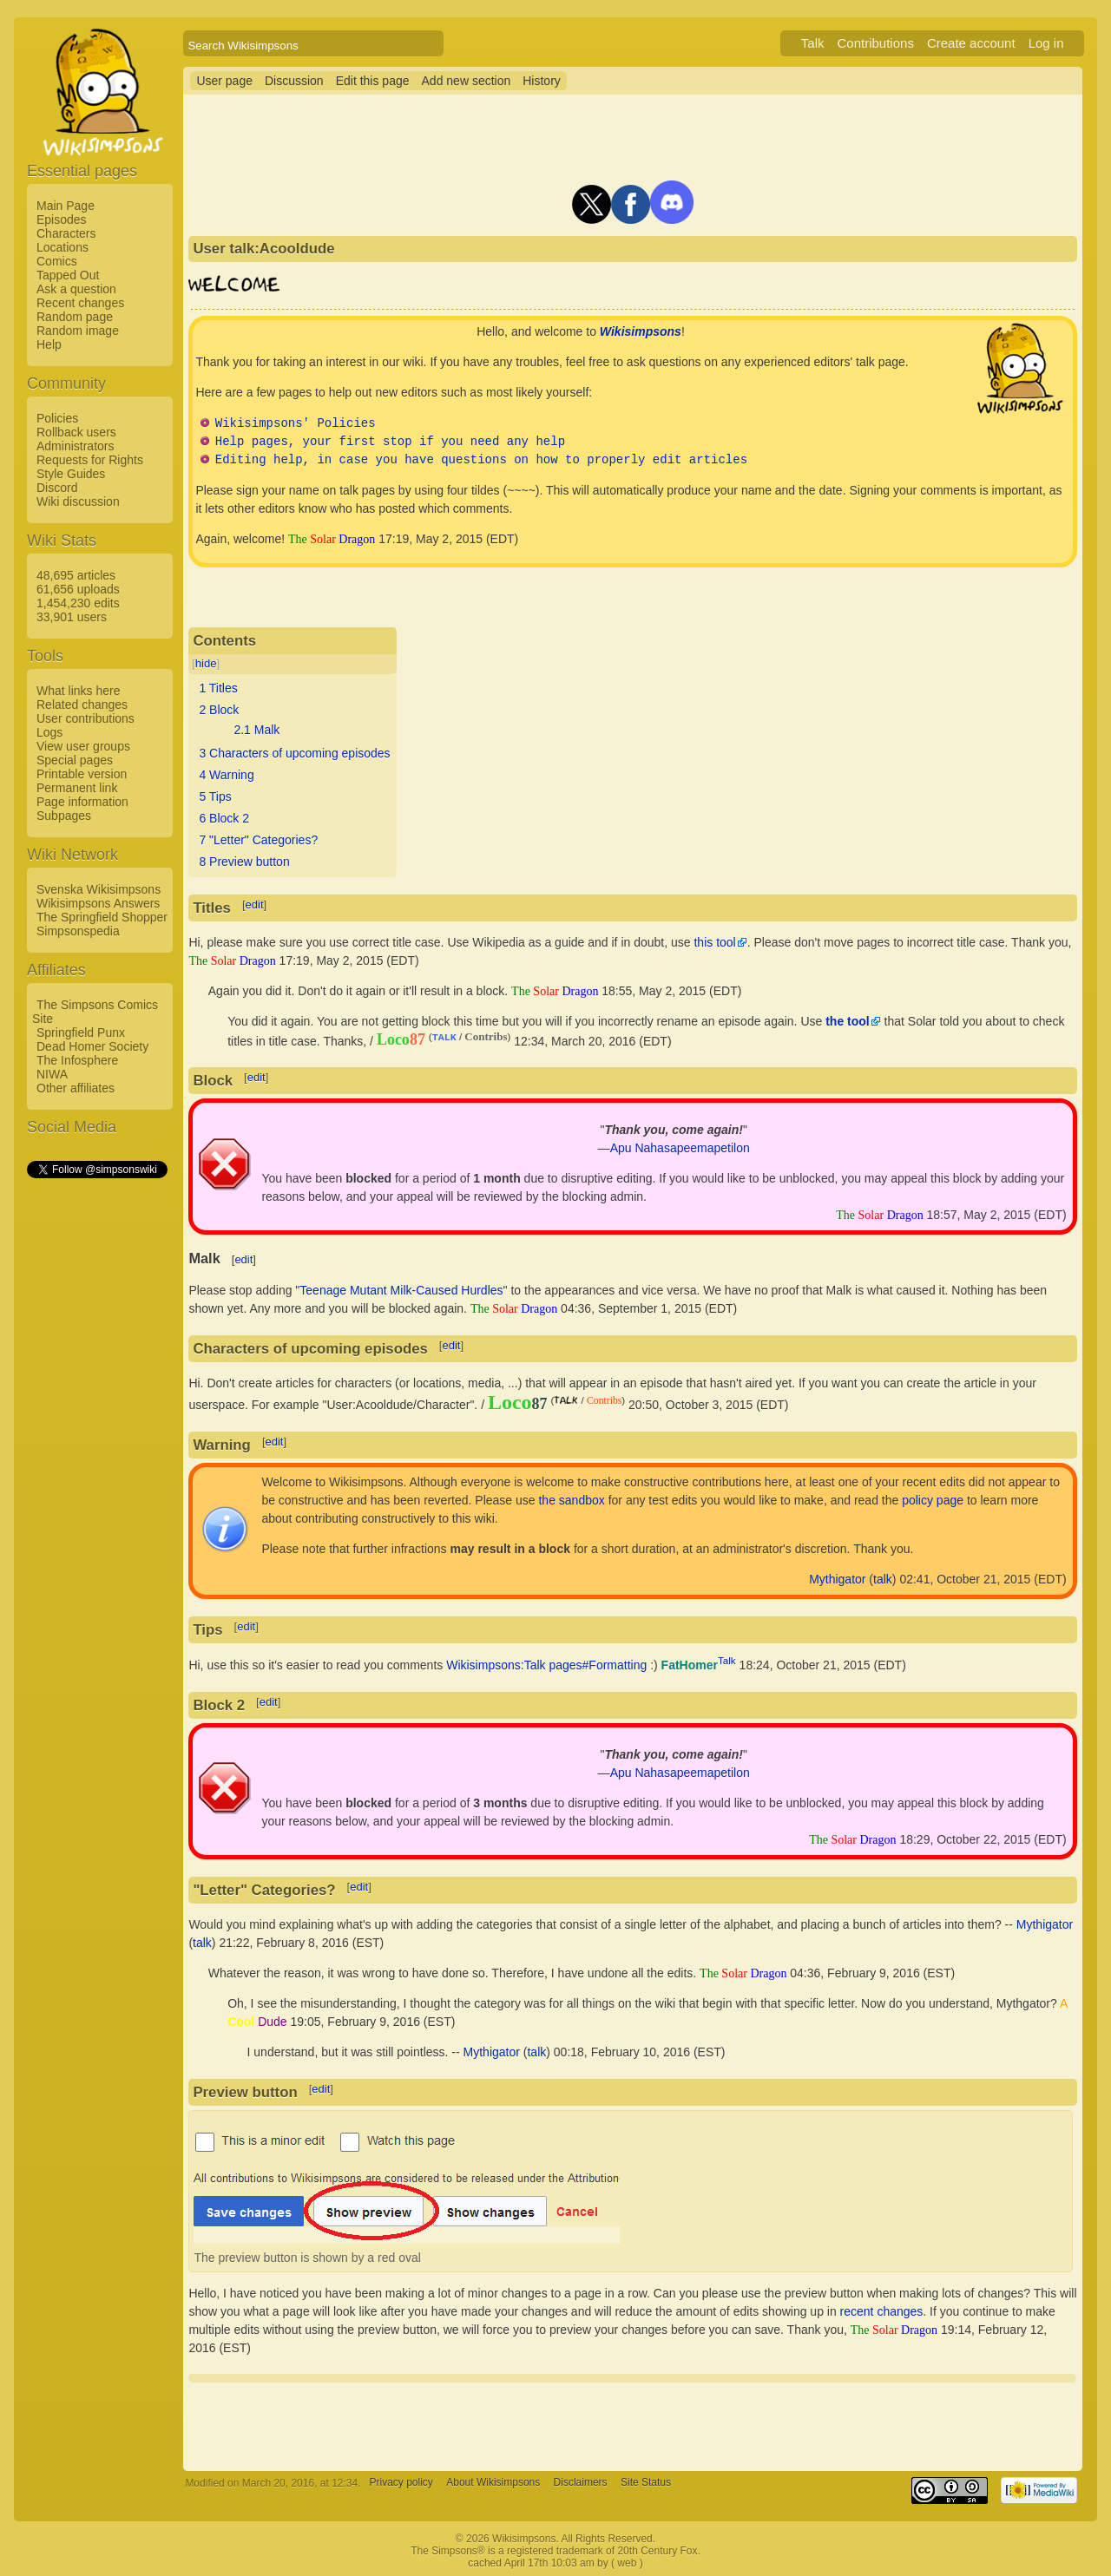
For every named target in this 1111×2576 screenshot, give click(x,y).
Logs (49, 732)
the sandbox (571, 1500)
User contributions (85, 718)
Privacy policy (401, 2483)
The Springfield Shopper (102, 917)
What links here (78, 691)
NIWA (52, 1074)
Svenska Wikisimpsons (98, 889)
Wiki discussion (78, 501)
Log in (1046, 43)
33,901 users (71, 617)
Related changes (82, 704)
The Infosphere (77, 1060)
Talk (813, 43)
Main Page (65, 206)
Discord (56, 488)
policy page (932, 1500)
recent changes (882, 2311)
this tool (714, 942)
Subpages (63, 816)
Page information (82, 802)
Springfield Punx (80, 1032)
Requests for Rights (89, 460)
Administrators (75, 446)
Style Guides (70, 474)
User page (224, 81)
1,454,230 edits (78, 603)
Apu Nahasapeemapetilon (680, 1148)
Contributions (876, 43)
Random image (77, 331)
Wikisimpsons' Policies (295, 424)
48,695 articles (75, 575)
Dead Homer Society (92, 1046)
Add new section (466, 81)
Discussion (294, 81)
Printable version (81, 774)
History (542, 81)
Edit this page (373, 81)
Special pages (74, 760)
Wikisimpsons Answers (98, 903)
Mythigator (837, 1579)
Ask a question (76, 289)
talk (882, 1579)
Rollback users (76, 432)
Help (49, 344)
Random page (74, 317)
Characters (65, 233)
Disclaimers (581, 2483)
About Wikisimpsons (493, 2483)
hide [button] (206, 663)
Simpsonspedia (78, 931)
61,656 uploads (78, 589)
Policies (57, 418)
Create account (971, 43)
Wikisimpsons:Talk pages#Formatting (546, 1665)
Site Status (646, 2483)
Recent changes (80, 303)
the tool (847, 1021)
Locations (62, 247)
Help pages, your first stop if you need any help (390, 442)
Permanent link (76, 788)
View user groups (83, 746)
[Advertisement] (96, 1441)
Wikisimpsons (640, 331)
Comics (56, 261)
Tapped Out (67, 275)
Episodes (61, 219)
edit (255, 904)
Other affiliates (75, 1088)
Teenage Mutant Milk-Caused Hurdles (401, 1290)
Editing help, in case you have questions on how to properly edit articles (481, 460)
